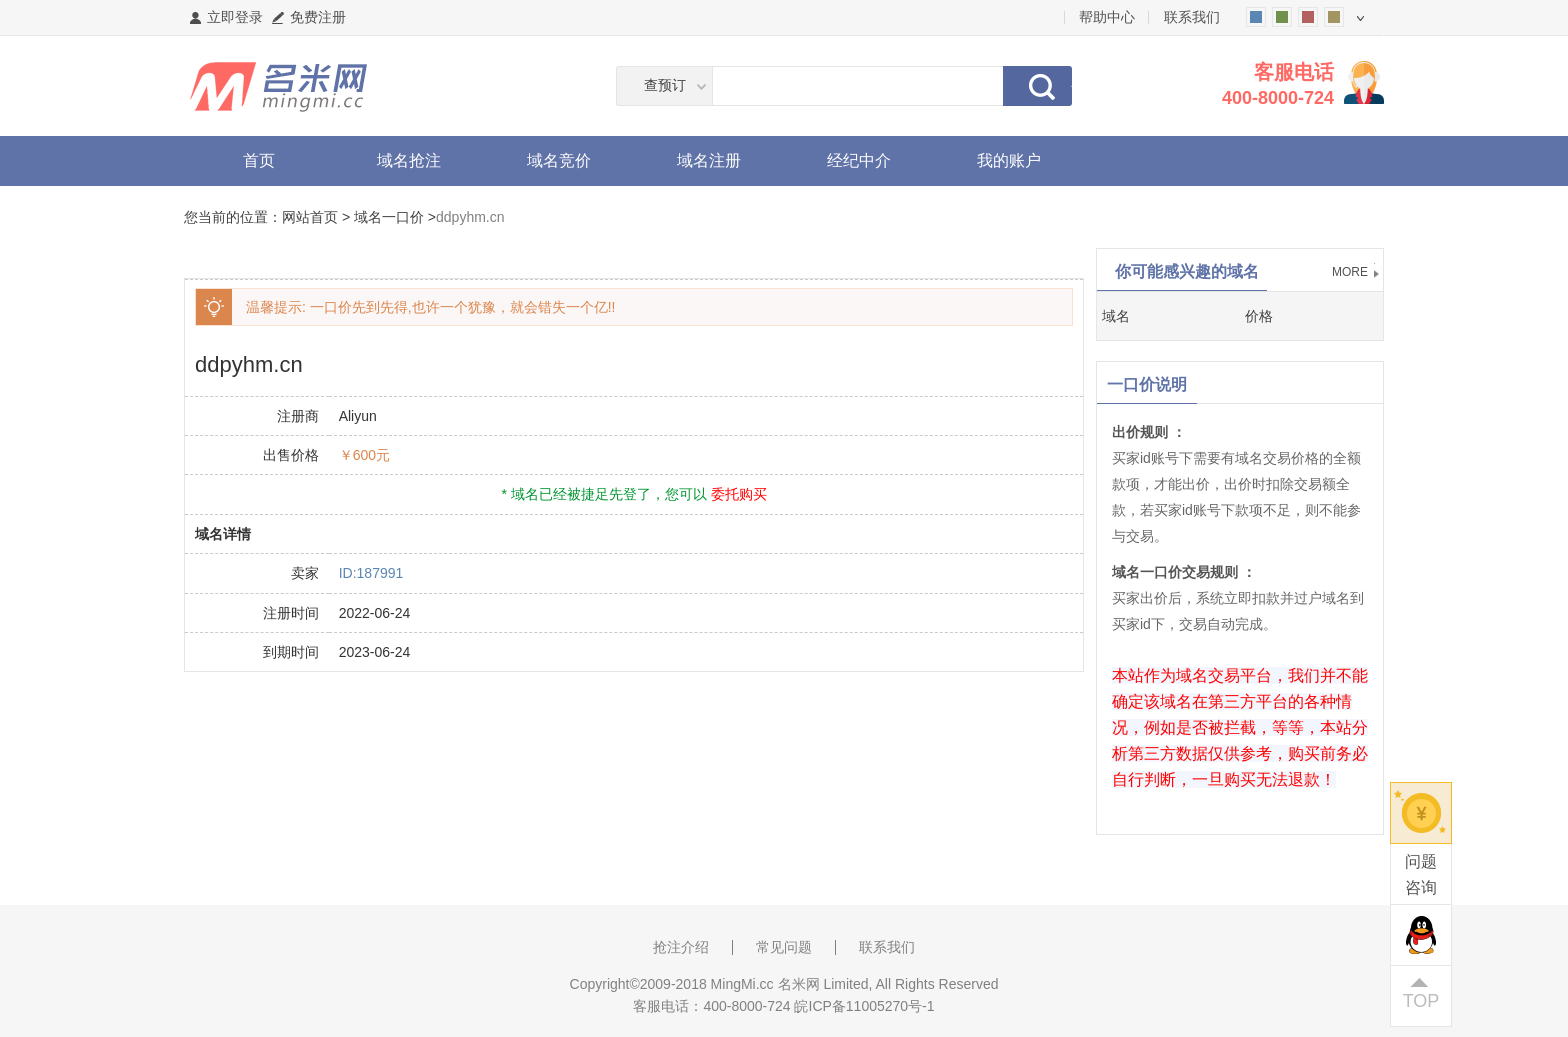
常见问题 (784, 947)
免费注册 (318, 17)
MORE (1350, 272)
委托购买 (739, 494)
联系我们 (1192, 17)
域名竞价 (559, 160)
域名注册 (709, 160)
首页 (259, 160)
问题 (1421, 876)
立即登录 (235, 17)
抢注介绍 (681, 947)
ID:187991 (371, 573)
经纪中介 (859, 160)
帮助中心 (1107, 17)
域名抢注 (409, 160)
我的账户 (1009, 160)
